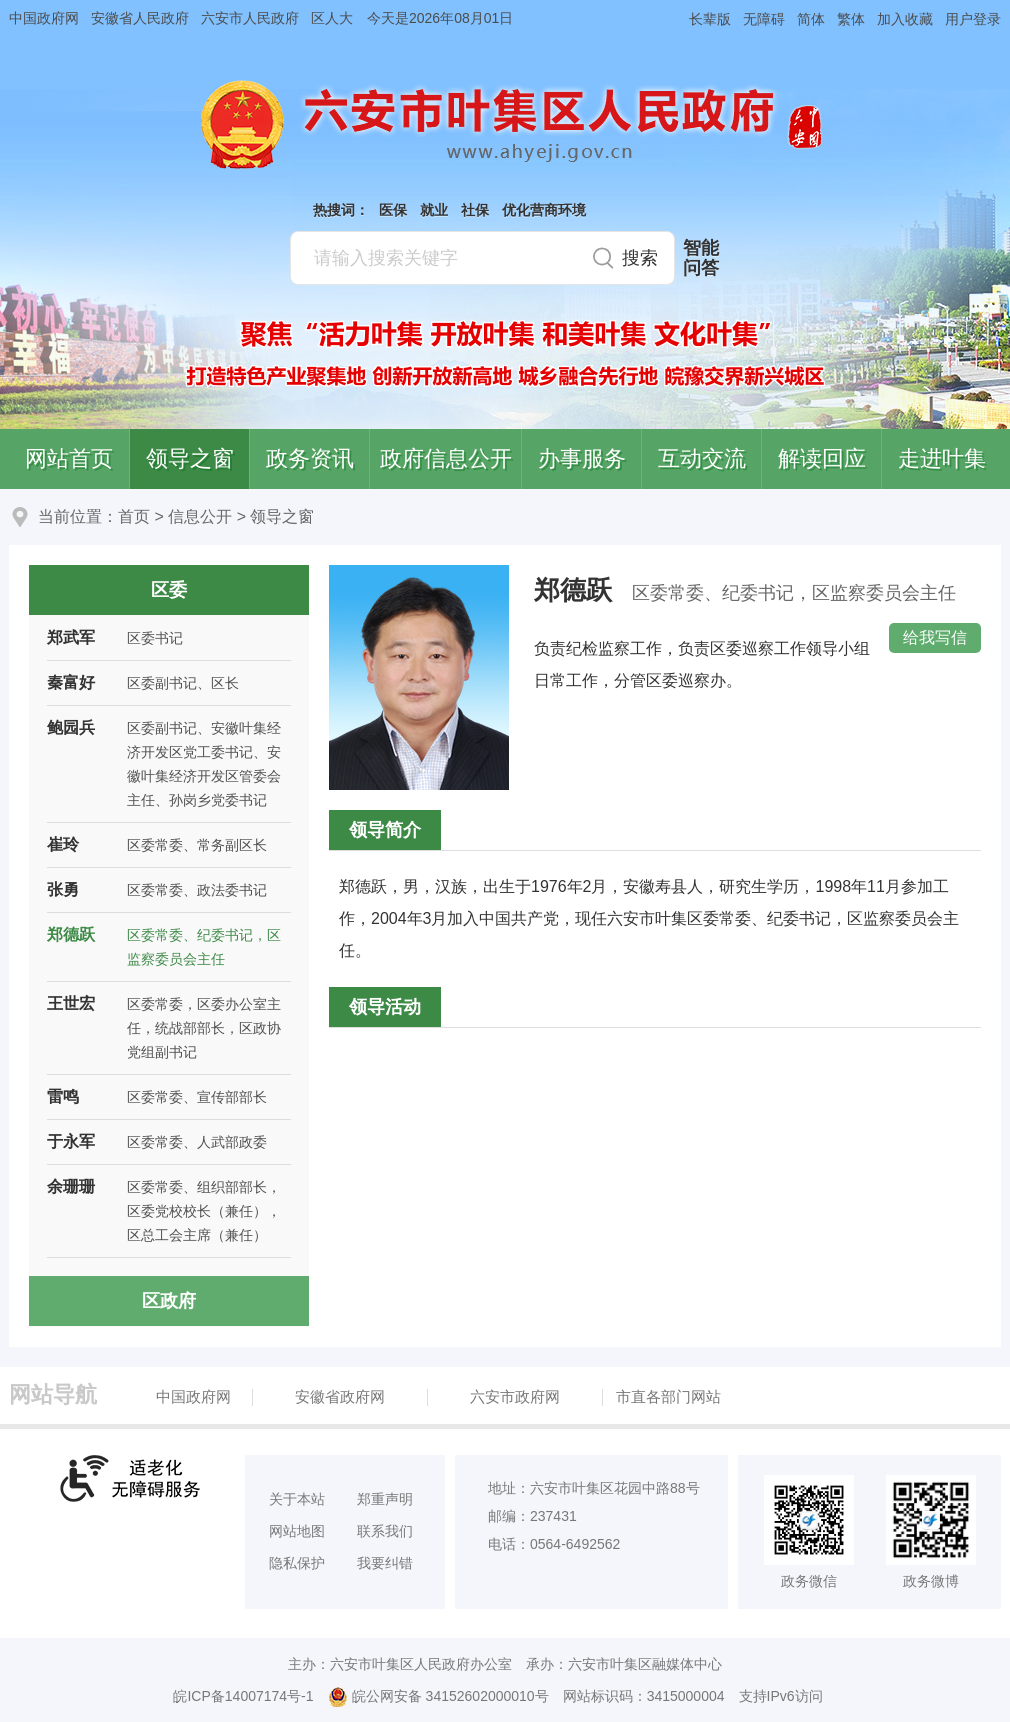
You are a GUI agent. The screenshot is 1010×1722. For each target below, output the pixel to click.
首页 (134, 516)
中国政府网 (44, 18)
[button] (704, 18)
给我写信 (935, 637)
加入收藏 (905, 19)
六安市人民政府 (250, 18)
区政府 (169, 1301)
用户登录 (973, 19)
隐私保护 (297, 1563)
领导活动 (385, 1007)
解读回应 (822, 458)
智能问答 (701, 258)
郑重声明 (385, 1499)
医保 (393, 210)
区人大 (332, 18)
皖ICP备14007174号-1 (243, 1696)
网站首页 (69, 458)
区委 (169, 590)
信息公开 (200, 516)
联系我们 (385, 1531)
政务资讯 (310, 458)
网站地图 (297, 1531)
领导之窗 (190, 458)
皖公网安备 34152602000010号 (438, 1697)
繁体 (851, 19)
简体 (811, 19)
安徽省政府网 (340, 1396)
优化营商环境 (544, 210)
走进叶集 (942, 458)
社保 (475, 210)
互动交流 (702, 458)
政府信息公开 (446, 458)
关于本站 (297, 1499)
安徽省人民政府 (140, 18)
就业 (434, 210)
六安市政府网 (515, 1396)
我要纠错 (385, 1563)
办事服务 (582, 458)
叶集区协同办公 (981, 474)
